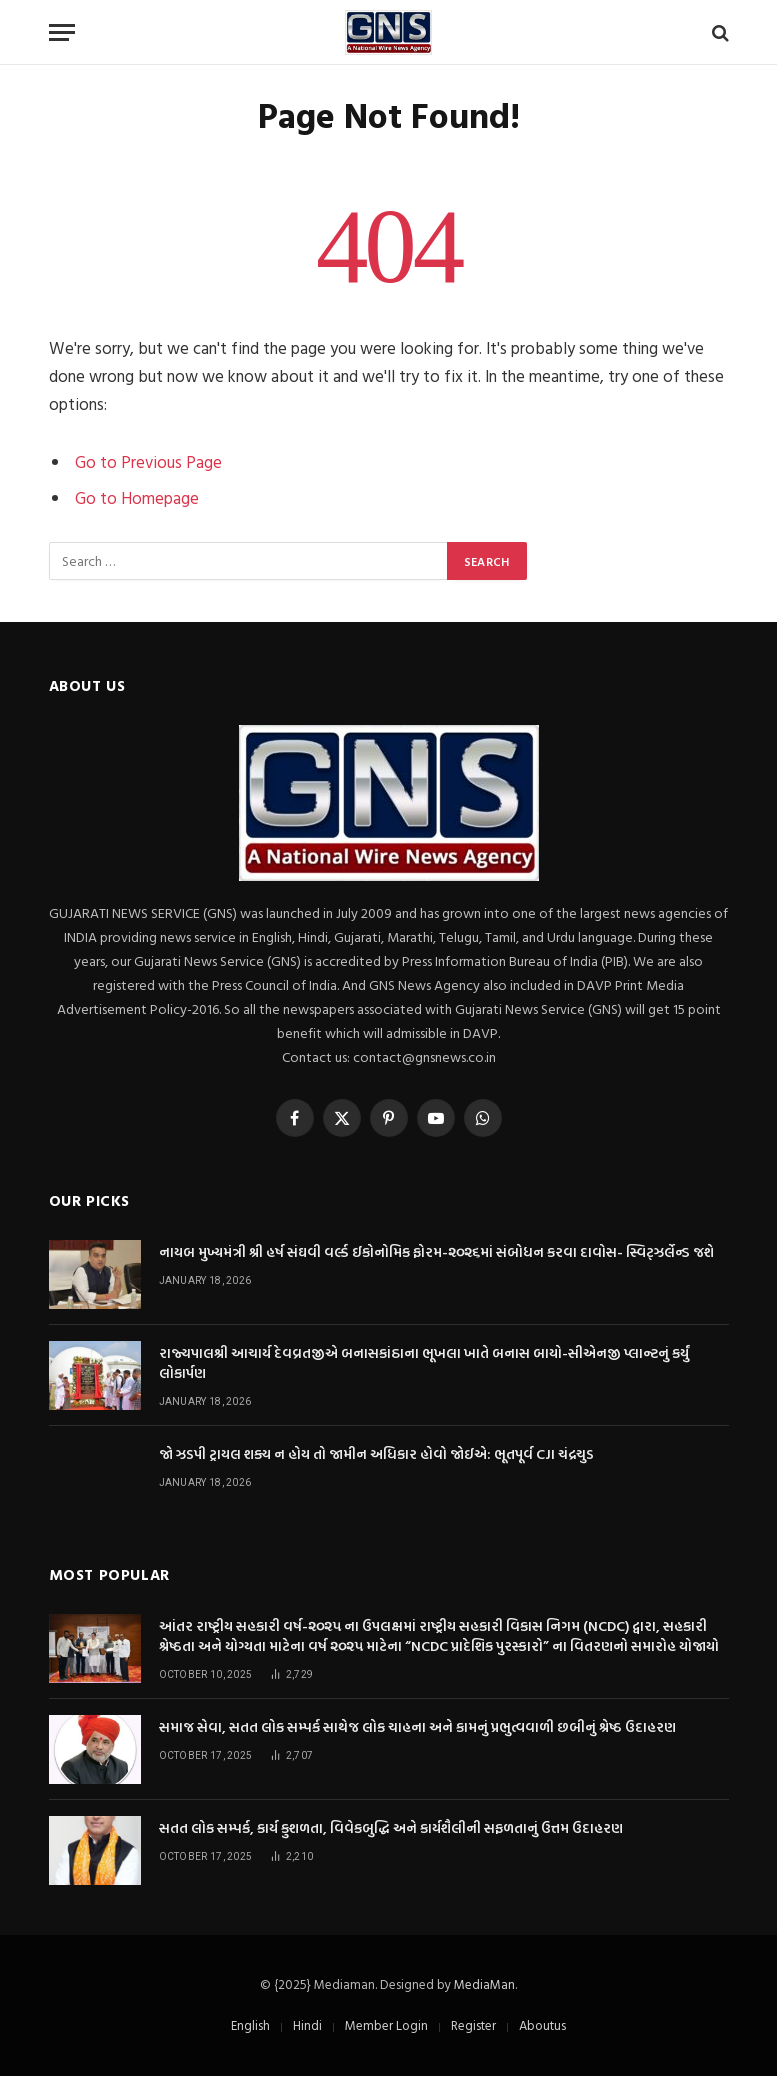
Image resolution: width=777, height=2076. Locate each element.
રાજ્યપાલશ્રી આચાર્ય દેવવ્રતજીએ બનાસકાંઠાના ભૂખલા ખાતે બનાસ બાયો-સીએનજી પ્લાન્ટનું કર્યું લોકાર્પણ (424, 1363)
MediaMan (484, 1984)
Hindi (307, 2025)
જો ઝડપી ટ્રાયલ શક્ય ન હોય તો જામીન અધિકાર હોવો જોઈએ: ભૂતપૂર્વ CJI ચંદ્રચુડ (376, 1454)
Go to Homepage (137, 497)
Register (473, 2025)
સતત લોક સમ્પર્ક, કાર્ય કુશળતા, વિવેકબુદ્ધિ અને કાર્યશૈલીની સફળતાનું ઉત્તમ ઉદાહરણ (391, 1828)
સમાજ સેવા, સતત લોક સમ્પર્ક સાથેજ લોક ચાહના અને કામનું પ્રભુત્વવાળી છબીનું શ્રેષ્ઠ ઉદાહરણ (417, 1727)
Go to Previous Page (148, 461)
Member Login (386, 2025)
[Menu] (62, 32)
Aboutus (542, 2025)
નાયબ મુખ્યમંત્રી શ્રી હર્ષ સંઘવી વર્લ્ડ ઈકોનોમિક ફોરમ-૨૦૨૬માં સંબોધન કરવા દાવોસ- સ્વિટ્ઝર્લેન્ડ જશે (436, 1252)
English (250, 2025)
